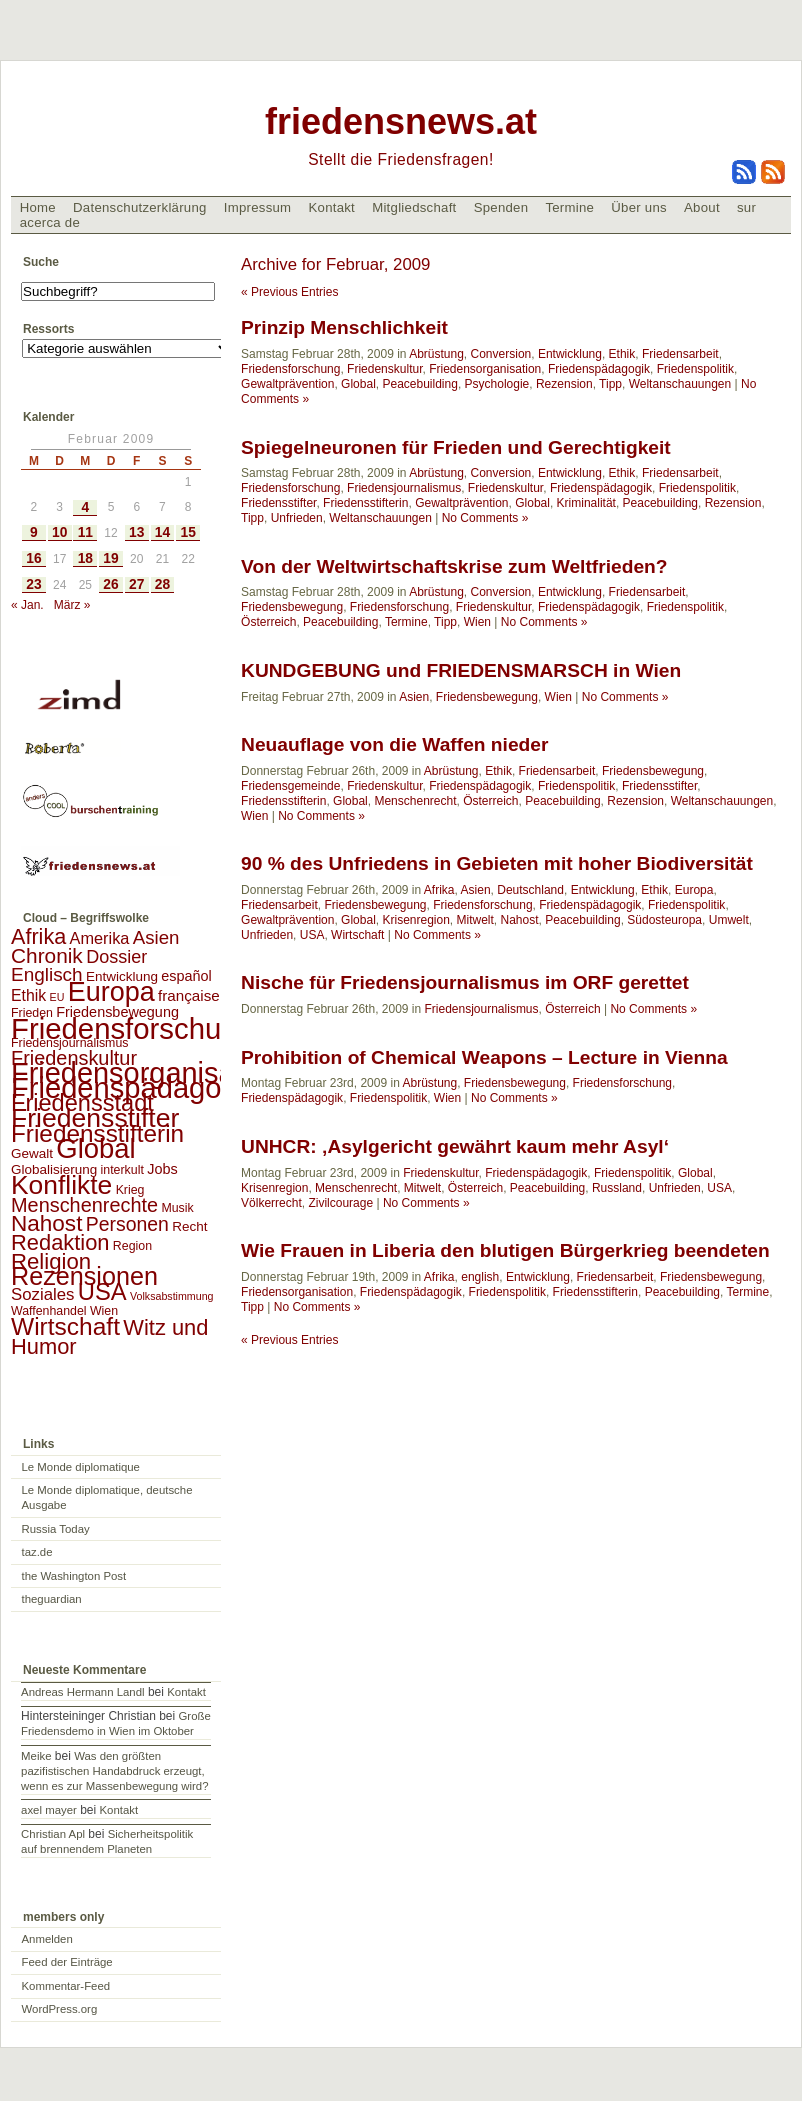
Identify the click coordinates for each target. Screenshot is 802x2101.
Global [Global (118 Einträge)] (95, 1148)
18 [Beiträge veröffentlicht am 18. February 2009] (85, 558)
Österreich (268, 622)
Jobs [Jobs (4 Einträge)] (162, 1169)
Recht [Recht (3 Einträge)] (189, 1226)
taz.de (37, 1552)
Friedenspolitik (695, 369)
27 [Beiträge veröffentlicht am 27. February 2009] (136, 584)
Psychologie (497, 384)
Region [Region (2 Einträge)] (132, 1246)
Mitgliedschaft (414, 207)
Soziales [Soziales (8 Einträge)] (42, 1294)
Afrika (439, 890)
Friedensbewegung (292, 607)
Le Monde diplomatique (81, 1467)
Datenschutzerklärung (140, 207)
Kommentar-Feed (66, 1986)
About (702, 207)
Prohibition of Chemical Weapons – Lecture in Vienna (484, 1057)
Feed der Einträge (67, 1962)
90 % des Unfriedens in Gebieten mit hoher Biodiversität (497, 863)
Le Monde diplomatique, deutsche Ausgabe (107, 1497)
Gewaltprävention (287, 384)
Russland (617, 1188)
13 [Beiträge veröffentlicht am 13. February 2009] (136, 532)
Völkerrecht (271, 1203)
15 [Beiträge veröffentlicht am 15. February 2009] (188, 532)
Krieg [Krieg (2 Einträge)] (130, 1190)
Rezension (564, 384)
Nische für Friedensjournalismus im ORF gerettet (465, 982)
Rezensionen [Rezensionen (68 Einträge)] (84, 1276)
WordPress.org (60, 2009)
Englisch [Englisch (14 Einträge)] (47, 974)
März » (72, 605)
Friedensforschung (290, 369)
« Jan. (27, 605)
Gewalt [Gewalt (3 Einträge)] (32, 1153)
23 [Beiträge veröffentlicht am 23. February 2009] (33, 584)
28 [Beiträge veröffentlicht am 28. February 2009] (162, 584)
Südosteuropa (664, 920)
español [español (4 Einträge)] (186, 976)
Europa (694, 890)
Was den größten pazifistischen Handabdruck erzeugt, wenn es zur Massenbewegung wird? (114, 1771)
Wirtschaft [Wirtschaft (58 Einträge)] (65, 1326)
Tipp (610, 384)
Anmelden (47, 1939)
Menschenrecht (415, 801)
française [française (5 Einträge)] (189, 995)
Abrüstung (436, 354)
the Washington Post (74, 1576)
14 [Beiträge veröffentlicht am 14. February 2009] (162, 532)
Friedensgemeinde (290, 786)
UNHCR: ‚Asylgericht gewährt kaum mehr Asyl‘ (455, 1146)
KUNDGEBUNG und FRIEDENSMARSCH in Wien (461, 670)
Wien (477, 622)
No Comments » (485, 518)
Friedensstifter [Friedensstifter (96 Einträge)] (95, 1118)
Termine (569, 207)
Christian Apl (53, 1834)
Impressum (258, 207)
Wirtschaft (357, 935)
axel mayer (49, 1810)
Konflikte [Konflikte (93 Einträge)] (61, 1185)
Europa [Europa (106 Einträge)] (111, 992)
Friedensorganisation (485, 369)
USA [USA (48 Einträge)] (102, 1291)
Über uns (639, 207)
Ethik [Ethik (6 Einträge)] (28, 995)
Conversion (501, 354)
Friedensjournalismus (404, 488)
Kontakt (331, 207)
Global (358, 384)
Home (38, 207)
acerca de (50, 222)
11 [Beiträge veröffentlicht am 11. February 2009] (85, 532)
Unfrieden (297, 518)
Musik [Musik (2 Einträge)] (177, 1208)
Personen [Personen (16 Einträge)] (127, 1224)
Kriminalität (586, 503)
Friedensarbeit (680, 354)
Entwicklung (570, 354)
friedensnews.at (401, 121)
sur (746, 207)
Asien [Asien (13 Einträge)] (156, 937)
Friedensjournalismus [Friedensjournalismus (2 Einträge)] (69, 1043)
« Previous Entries (289, 292)
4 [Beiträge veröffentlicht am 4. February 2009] (85, 507)
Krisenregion (415, 920)
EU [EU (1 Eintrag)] (57, 997)
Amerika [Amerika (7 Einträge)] (100, 938)
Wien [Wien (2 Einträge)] (104, 1311)
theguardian (52, 1599)
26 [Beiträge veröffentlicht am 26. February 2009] (110, 584)
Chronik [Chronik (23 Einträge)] (47, 955)
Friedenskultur (384, 369)
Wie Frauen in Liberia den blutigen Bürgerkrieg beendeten (505, 1250)
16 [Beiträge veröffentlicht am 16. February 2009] (33, 558)
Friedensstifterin (365, 503)
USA (312, 935)
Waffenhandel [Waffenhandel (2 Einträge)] (49, 1311)
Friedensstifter (278, 503)
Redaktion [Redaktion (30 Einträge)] (60, 1242)
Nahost (520, 920)
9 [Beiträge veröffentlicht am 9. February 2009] (34, 532)
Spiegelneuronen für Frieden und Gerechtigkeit (456, 447)
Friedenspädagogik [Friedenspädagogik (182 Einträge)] (135, 1088)
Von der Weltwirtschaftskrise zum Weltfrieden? (454, 566)
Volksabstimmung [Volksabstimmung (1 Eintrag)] (172, 1296)
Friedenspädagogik (599, 369)
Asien (414, 697)
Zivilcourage (340, 1203)
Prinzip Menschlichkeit (344, 327)
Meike (36, 1756)
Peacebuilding (419, 384)
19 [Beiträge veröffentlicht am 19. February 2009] (110, 558)
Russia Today (56, 1529)
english (480, 1277)
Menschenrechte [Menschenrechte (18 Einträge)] (84, 1205)
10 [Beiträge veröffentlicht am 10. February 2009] (59, 532)
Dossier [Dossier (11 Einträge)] (116, 957)
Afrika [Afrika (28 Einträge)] (38, 936)
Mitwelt (475, 920)
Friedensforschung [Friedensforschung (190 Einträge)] (132, 1028)
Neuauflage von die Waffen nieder (394, 744)
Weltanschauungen (680, 384)
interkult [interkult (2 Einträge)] (122, 1170)
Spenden (501, 207)
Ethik (622, 354)
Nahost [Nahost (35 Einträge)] (46, 1223)
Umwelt (729, 920)
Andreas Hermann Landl (82, 1692)
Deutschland (530, 890)
